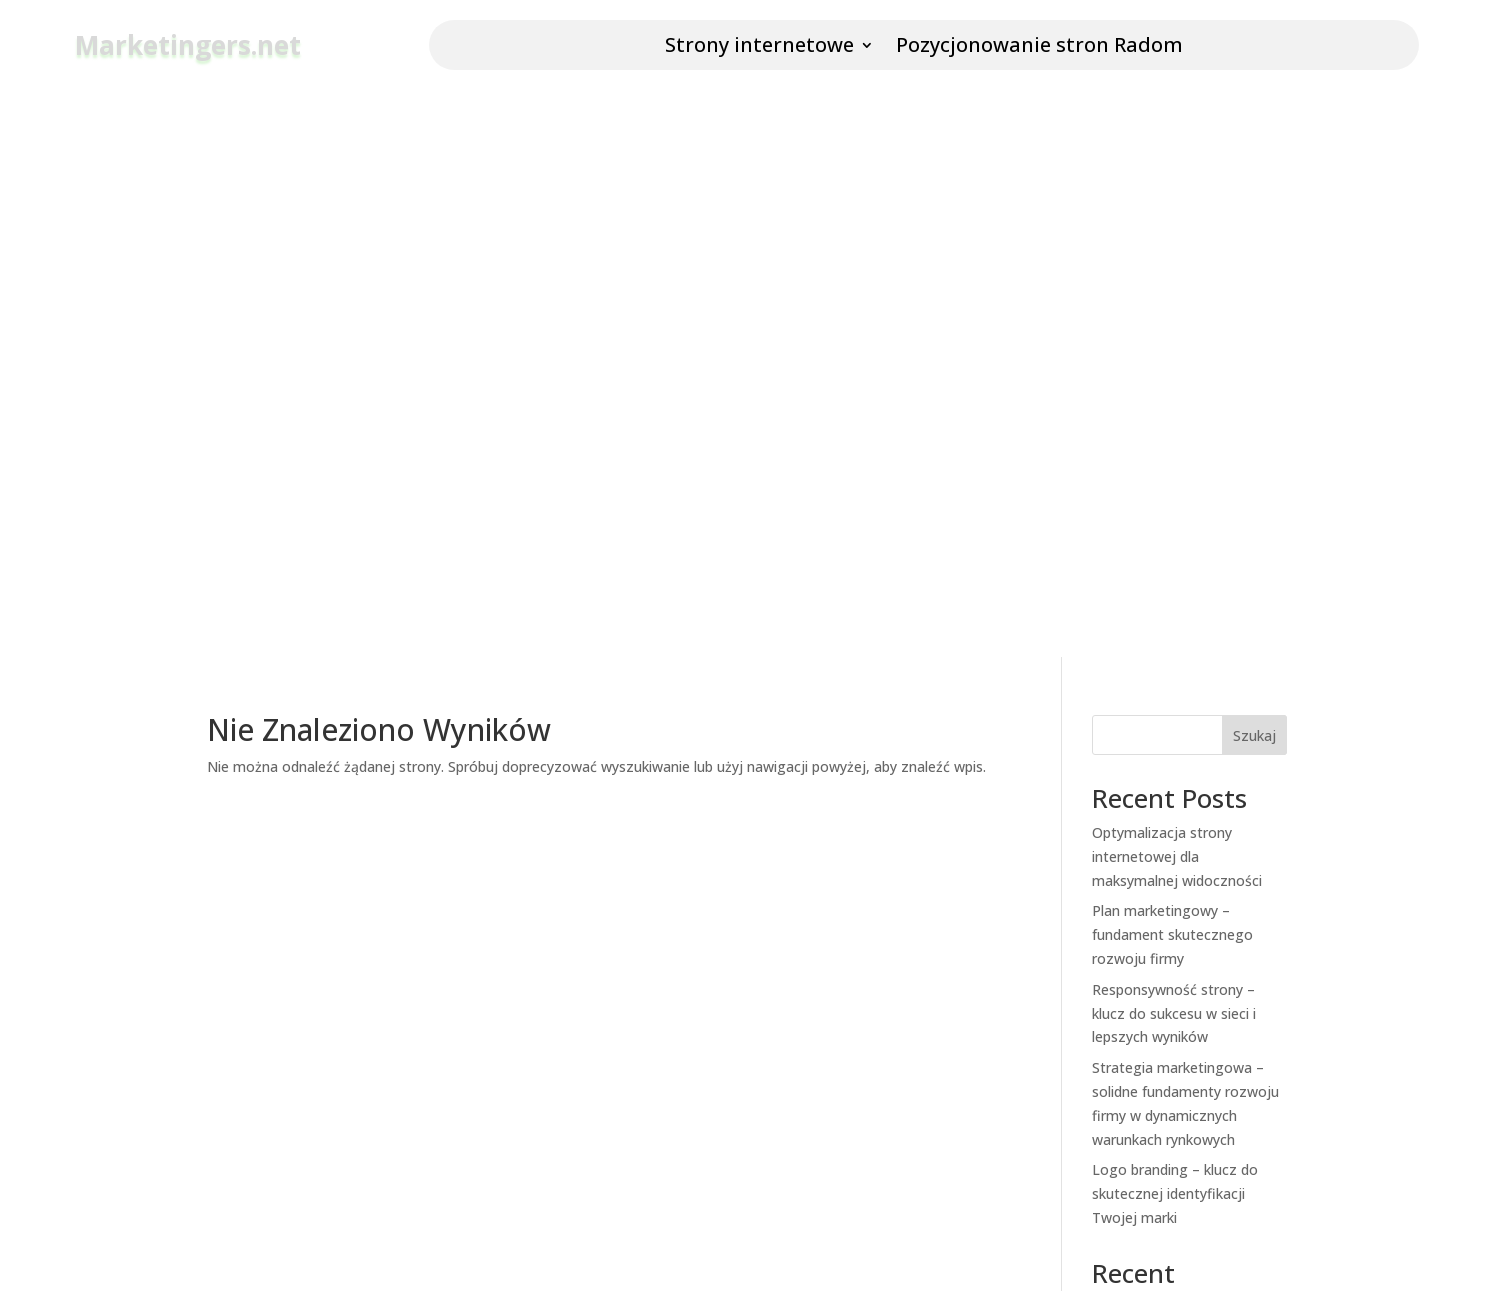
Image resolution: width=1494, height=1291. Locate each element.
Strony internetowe (759, 48)
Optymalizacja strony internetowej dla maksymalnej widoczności (1177, 199)
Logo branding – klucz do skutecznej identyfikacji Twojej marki (1175, 536)
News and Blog (542, 1027)
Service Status (823, 1059)
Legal (795, 1091)
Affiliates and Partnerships (577, 1124)
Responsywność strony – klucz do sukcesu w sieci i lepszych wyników (1174, 356)
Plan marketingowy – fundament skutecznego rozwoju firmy (1172, 277)
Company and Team (558, 994)
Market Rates (821, 1027)
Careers (517, 1091)
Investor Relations (551, 1156)
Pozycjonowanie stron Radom (1039, 48)
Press (510, 1059)
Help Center (815, 994)
